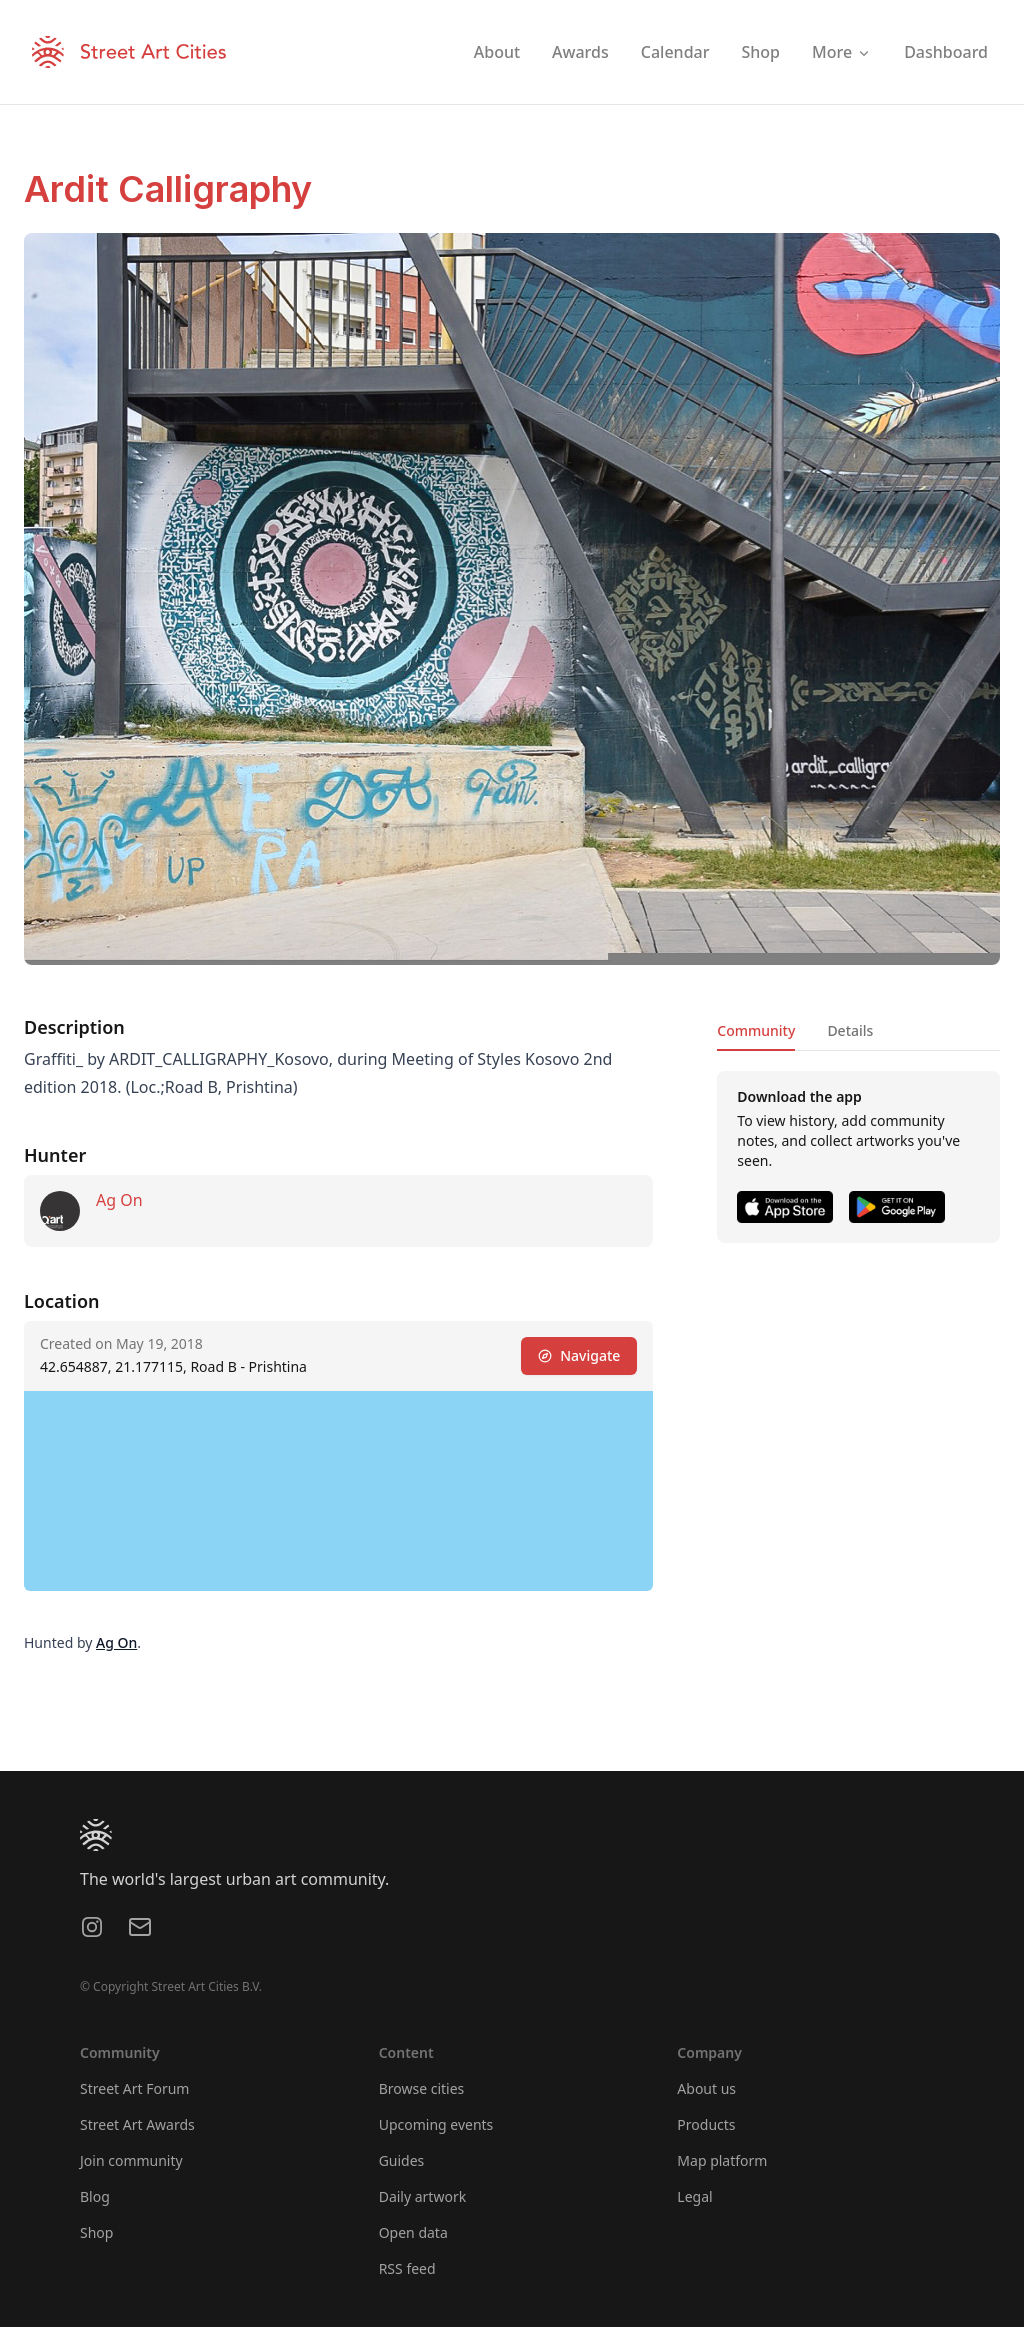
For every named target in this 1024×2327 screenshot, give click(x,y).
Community (756, 1030)
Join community (131, 2160)
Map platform (722, 2160)
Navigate (579, 1355)
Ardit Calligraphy (168, 189)
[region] (338, 1491)
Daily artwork (423, 2196)
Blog (95, 2196)
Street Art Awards (137, 2124)
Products (706, 2124)
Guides (402, 2160)
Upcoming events (436, 2124)
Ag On (119, 1200)
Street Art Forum (134, 2088)
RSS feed (407, 2268)
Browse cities (422, 2088)
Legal (694, 2196)
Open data (413, 2232)
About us (706, 2088)
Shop (96, 2232)
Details (850, 1030)
